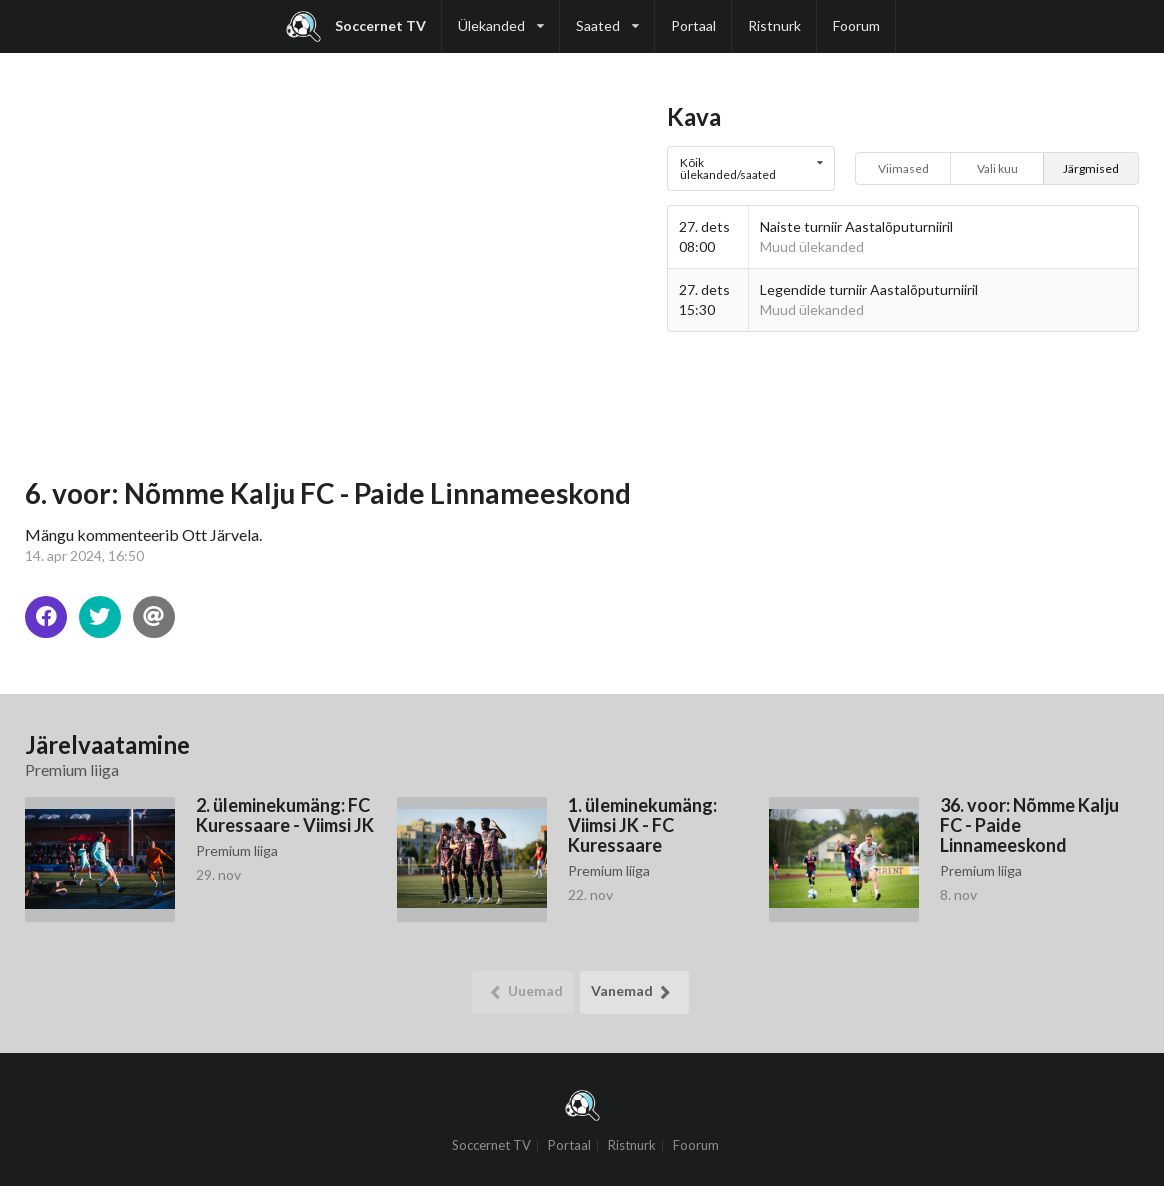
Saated (607, 17)
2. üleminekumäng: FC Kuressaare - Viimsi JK (285, 814)
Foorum (856, 25)
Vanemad (634, 992)
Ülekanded (501, 17)
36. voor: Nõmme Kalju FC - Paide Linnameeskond (1029, 824)
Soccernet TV (356, 26)
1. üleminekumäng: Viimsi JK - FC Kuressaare (642, 824)
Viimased (903, 168)
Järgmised (1091, 168)
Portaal (693, 25)
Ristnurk (774, 25)
